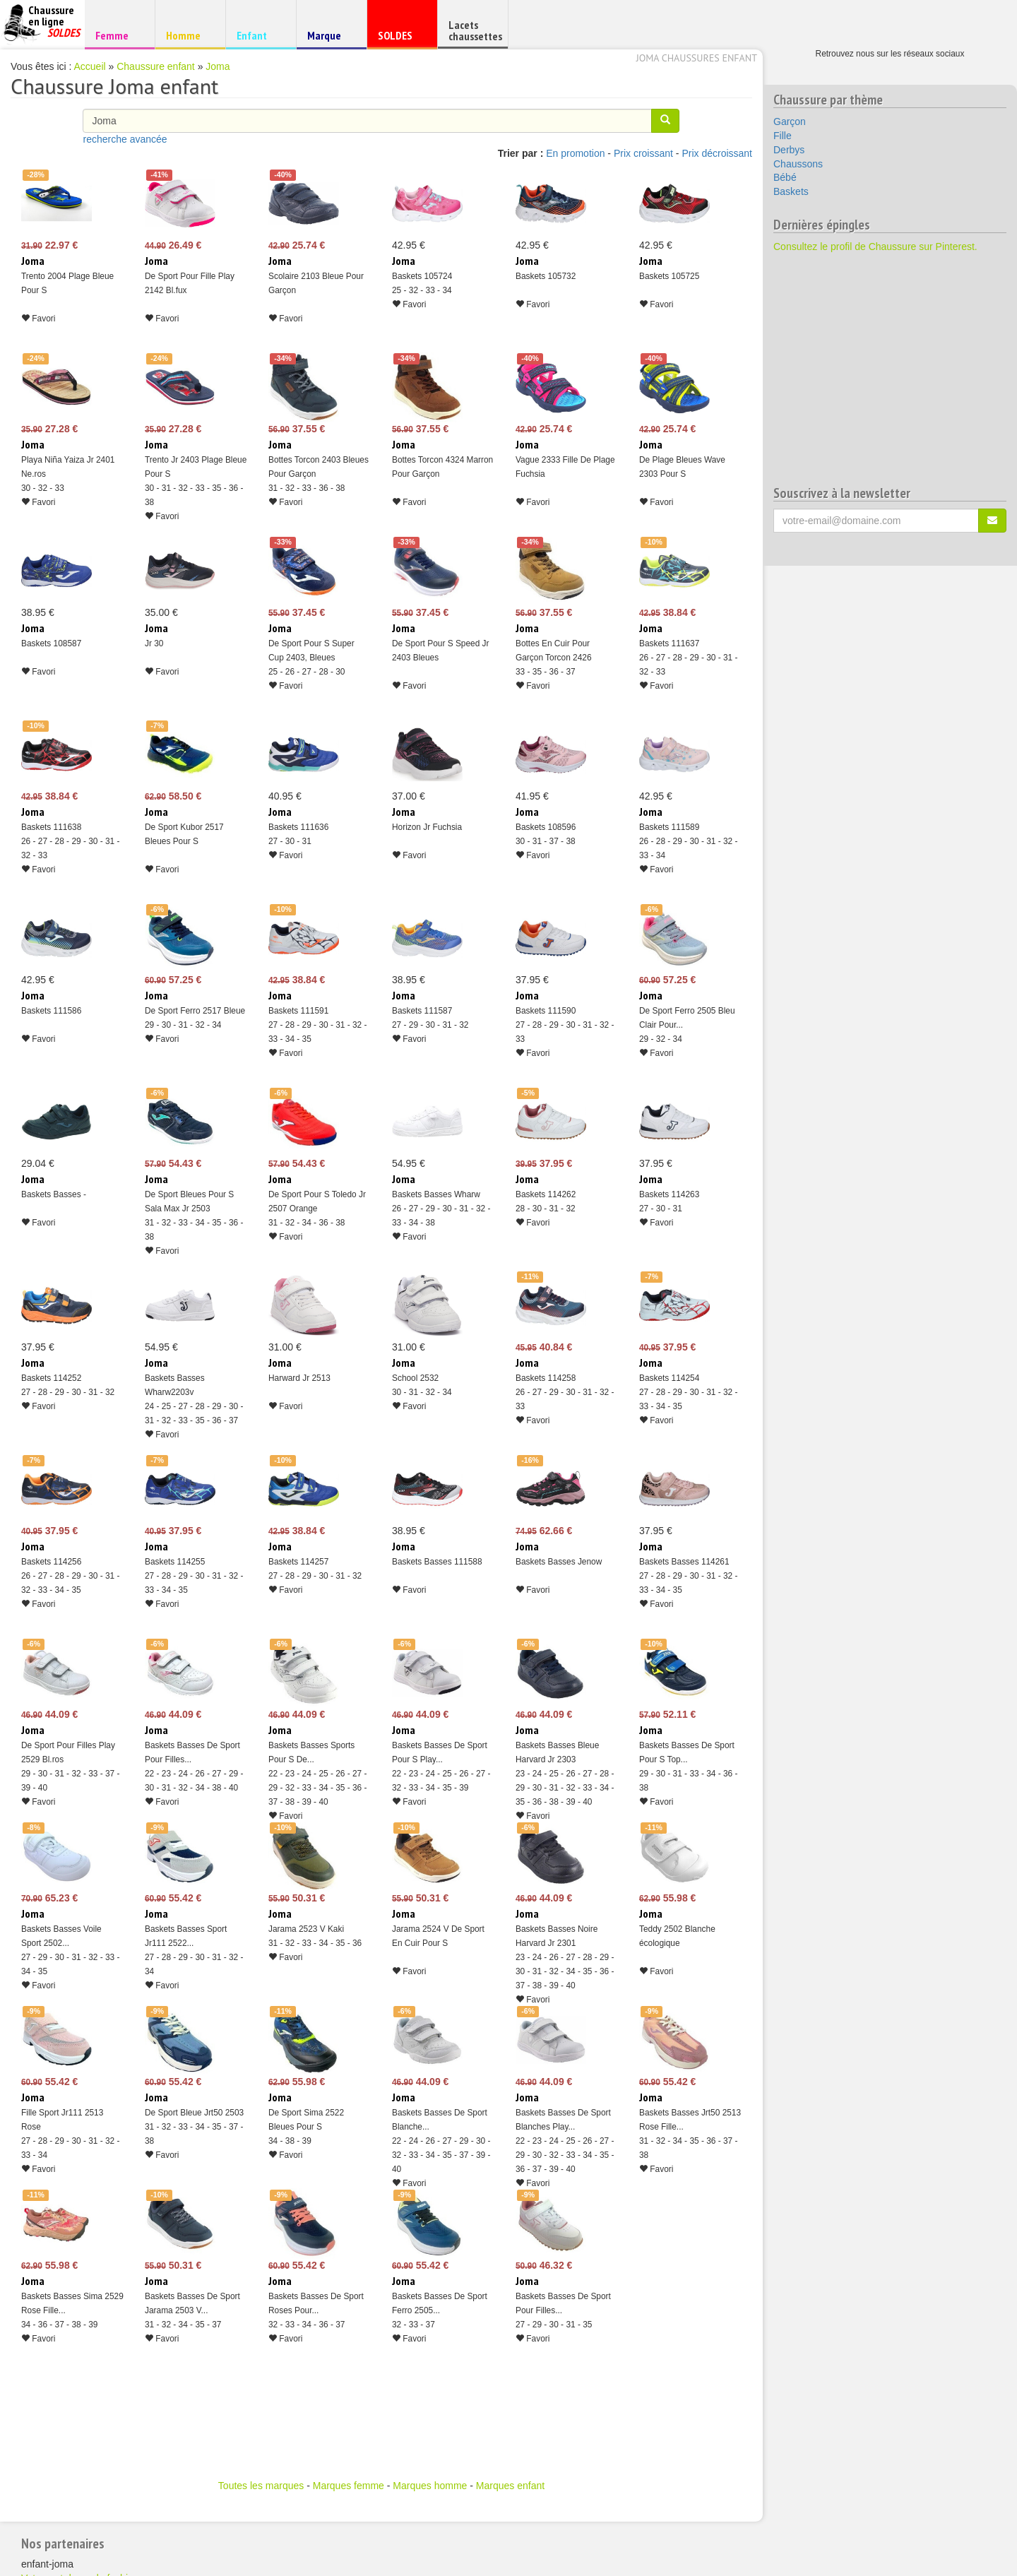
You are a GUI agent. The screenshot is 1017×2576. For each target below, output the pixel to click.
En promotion (575, 153)
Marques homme (430, 2485)
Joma (218, 66)
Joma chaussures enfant (696, 58)
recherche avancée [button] (125, 139)
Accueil (90, 66)
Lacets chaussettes (475, 30)
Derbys (788, 149)
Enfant (259, 35)
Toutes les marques (261, 2485)
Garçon (789, 121)
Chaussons (798, 164)
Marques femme (348, 2485)
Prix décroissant (717, 153)
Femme (118, 35)
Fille (782, 135)
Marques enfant (510, 2485)
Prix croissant (643, 153)
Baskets (791, 191)
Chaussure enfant (156, 66)
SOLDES (400, 38)
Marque (329, 38)
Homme (188, 35)
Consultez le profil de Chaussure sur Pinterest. (875, 246)
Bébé (785, 177)
